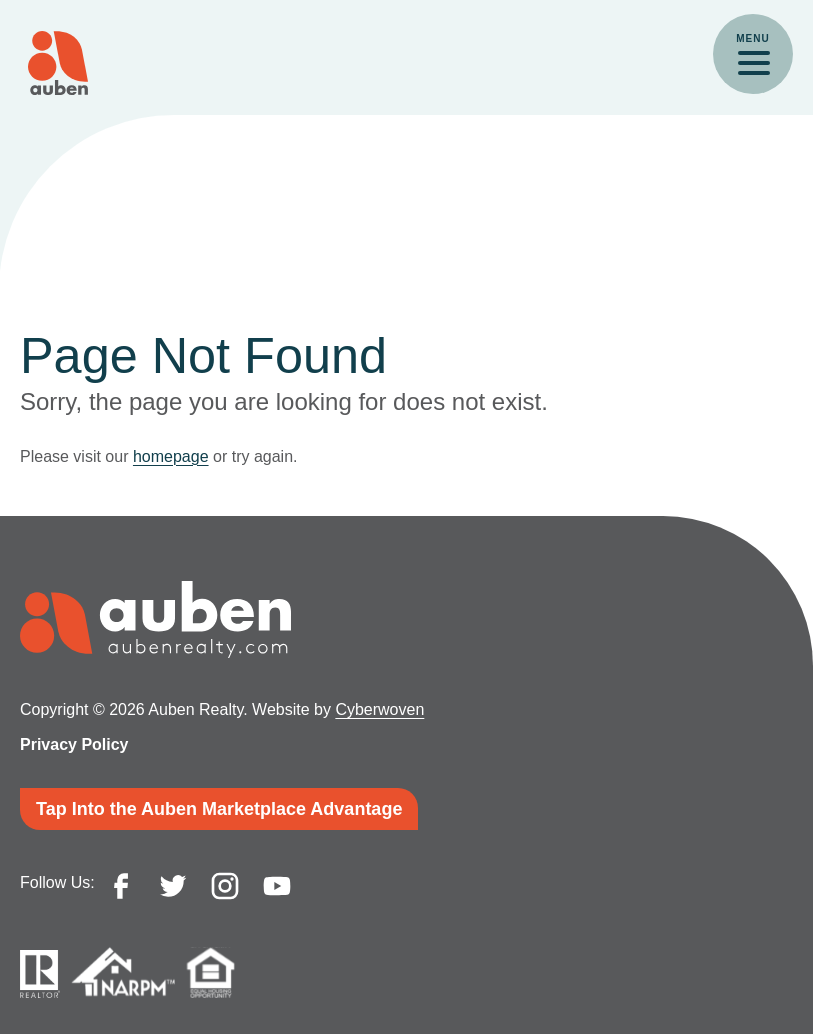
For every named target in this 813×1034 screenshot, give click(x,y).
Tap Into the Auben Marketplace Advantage (219, 809)
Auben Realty (58, 63)
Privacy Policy (74, 744)
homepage (171, 456)
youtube (277, 886)
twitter (173, 886)
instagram (225, 886)
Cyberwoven (379, 709)
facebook (121, 886)
